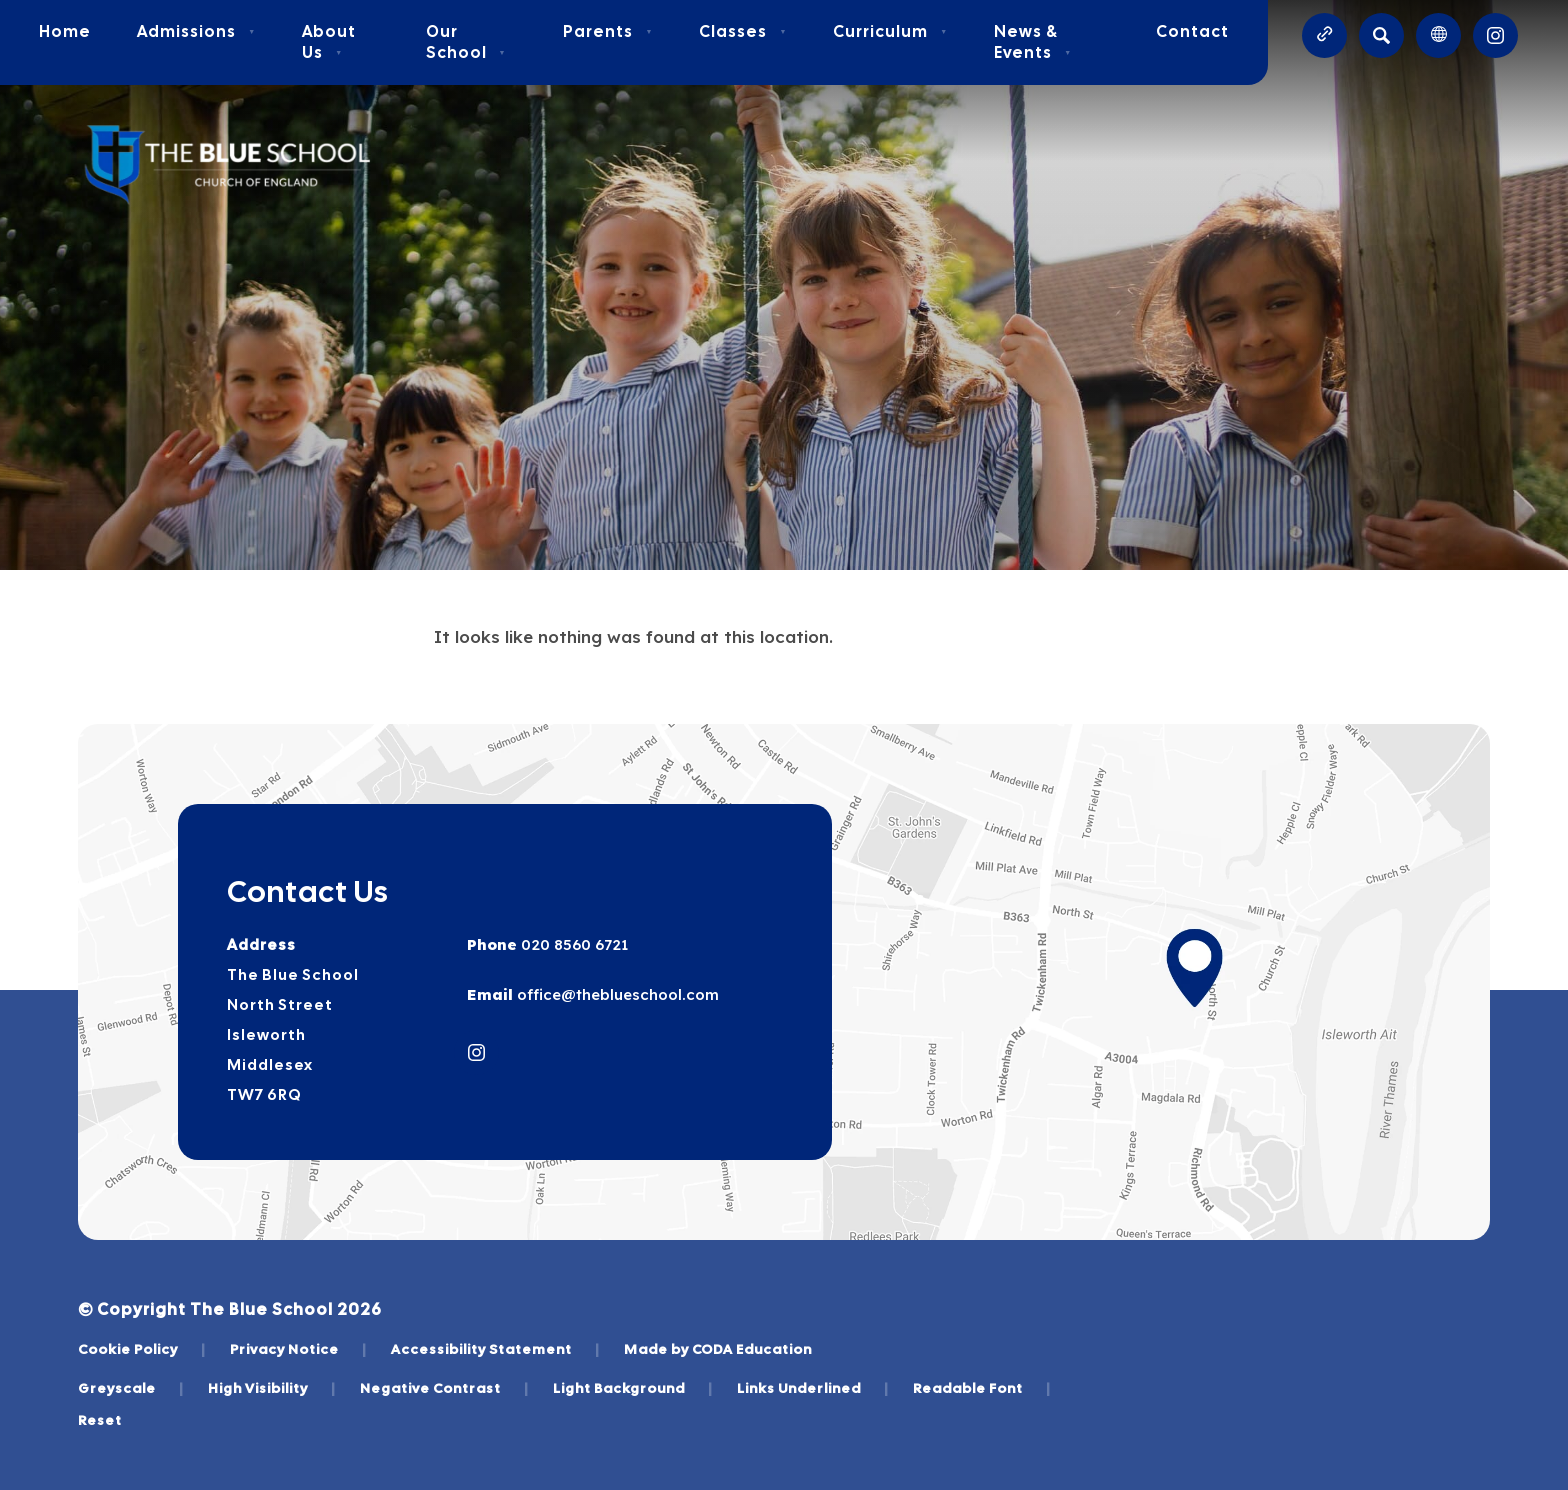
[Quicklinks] (1324, 35)
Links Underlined (813, 1388)
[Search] (1381, 35)
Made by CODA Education (718, 1349)
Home (65, 31)
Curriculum (890, 31)
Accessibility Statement (495, 1349)
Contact (1192, 31)
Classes (743, 31)
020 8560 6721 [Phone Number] (572, 944)
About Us (329, 42)
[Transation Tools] (1438, 35)
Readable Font (982, 1388)
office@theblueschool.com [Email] (616, 994)
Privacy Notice (298, 1349)
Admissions (196, 31)
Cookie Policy (142, 1349)
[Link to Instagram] (1495, 35)
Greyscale (131, 1388)
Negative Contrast (444, 1388)
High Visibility (272, 1388)
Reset (100, 1420)
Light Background (633, 1388)
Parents (608, 31)
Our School (466, 42)
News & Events (1033, 42)
